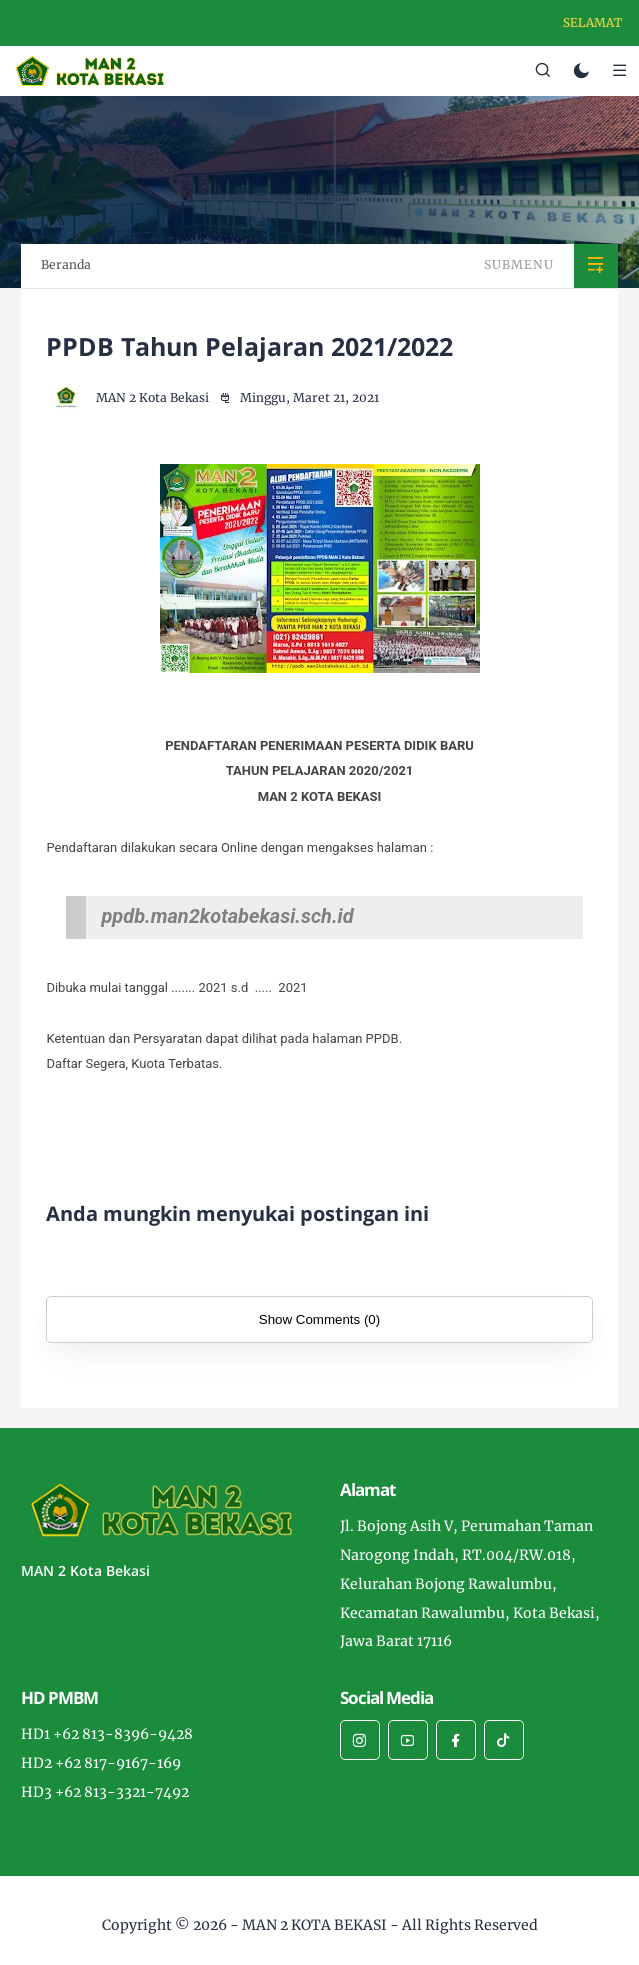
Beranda (66, 264)
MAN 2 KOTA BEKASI (314, 1925)
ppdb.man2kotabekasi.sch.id (227, 916)
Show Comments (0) (319, 1319)
